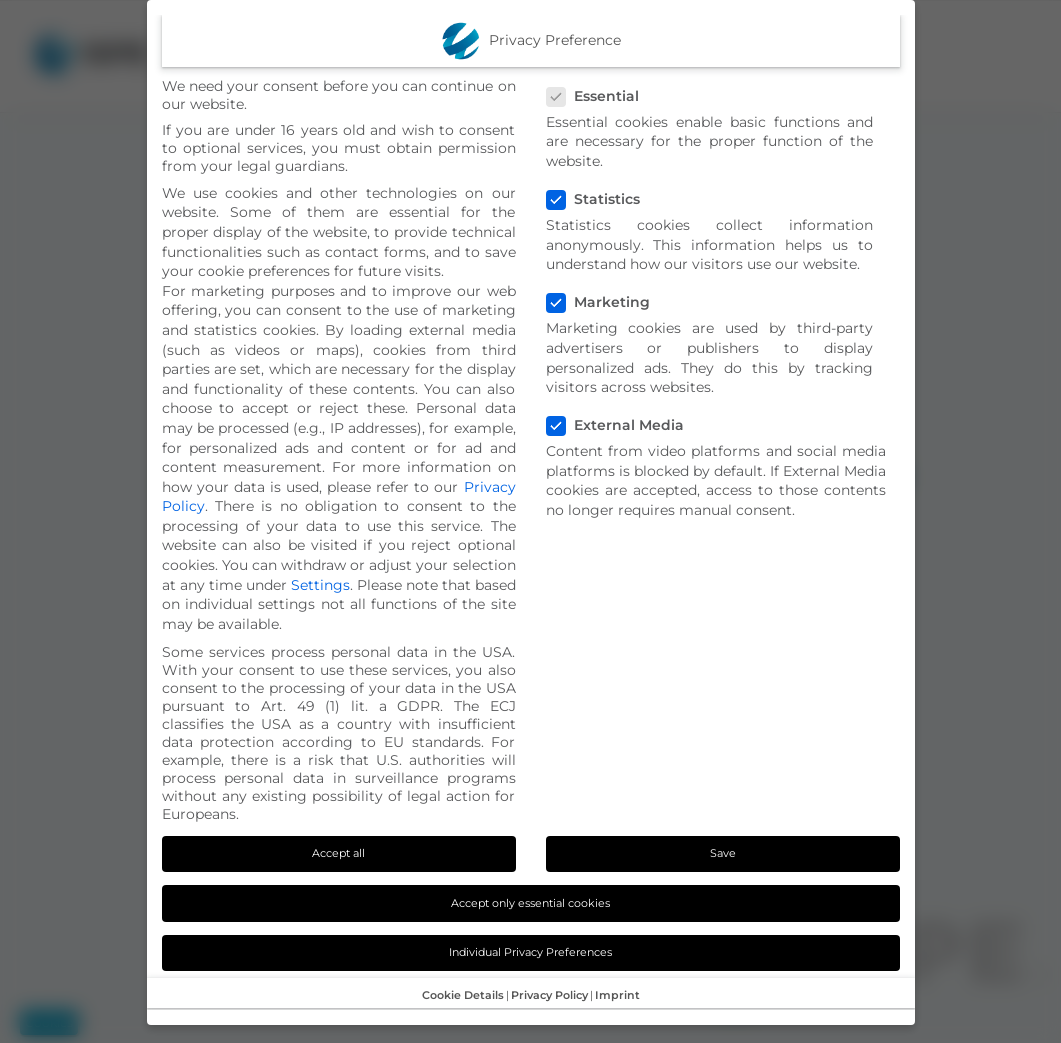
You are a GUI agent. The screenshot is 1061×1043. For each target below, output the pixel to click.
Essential (601, 96)
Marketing (607, 302)
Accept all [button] (338, 853)
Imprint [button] (617, 995)
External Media (624, 425)
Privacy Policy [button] (549, 995)
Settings (320, 585)
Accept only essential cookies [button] (530, 903)
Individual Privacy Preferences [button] (530, 952)
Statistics (602, 199)
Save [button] (723, 853)
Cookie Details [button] (463, 995)
